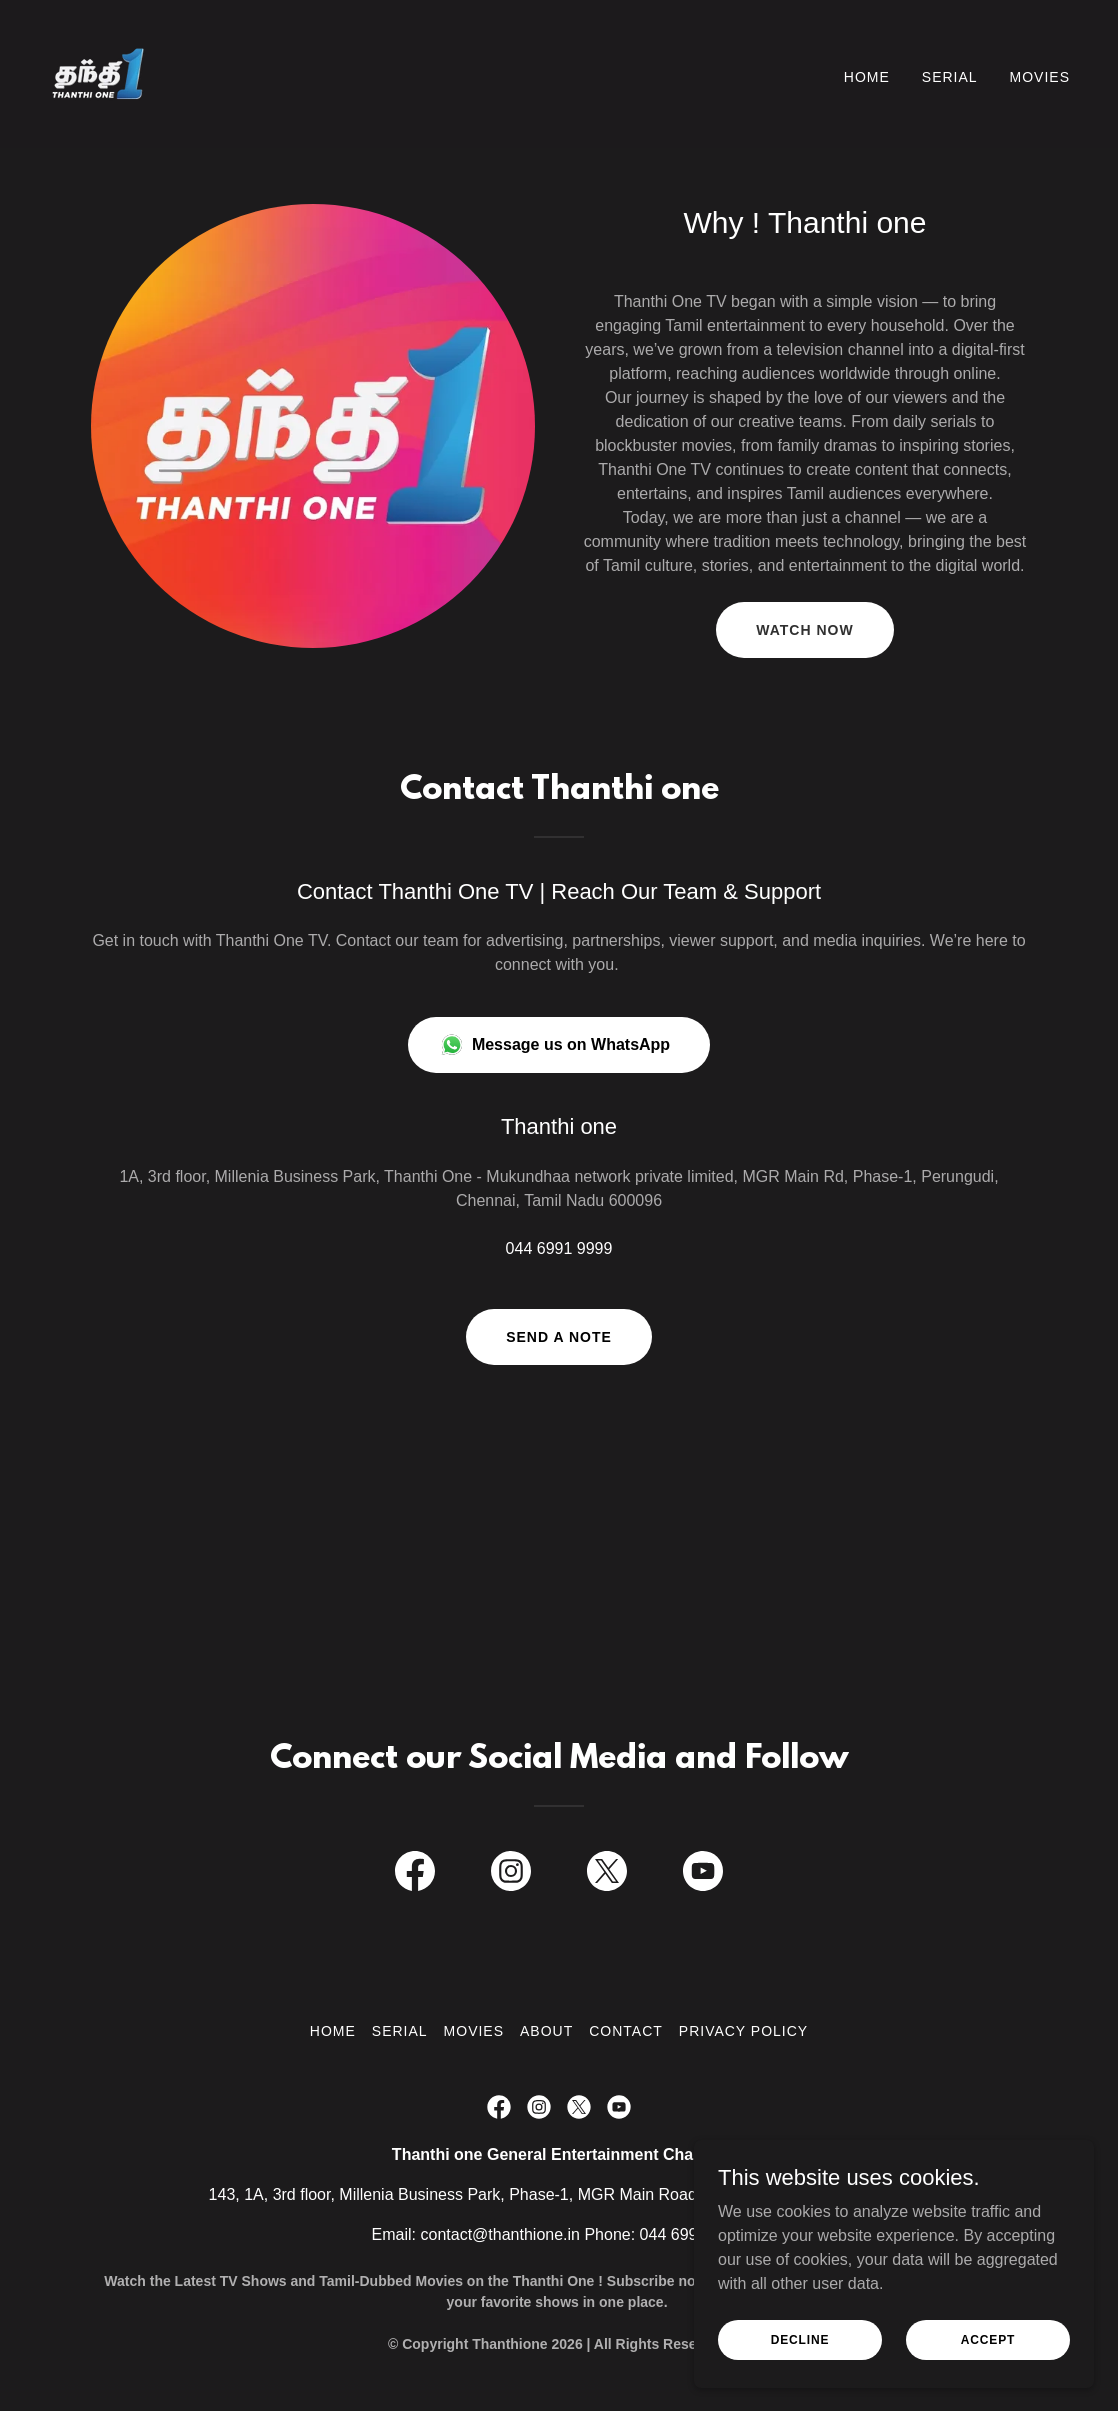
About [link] (546, 2031)
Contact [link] (626, 2031)
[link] (98, 72)
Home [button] (333, 2031)
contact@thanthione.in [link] (500, 2234)
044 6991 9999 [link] (559, 1248)
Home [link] (867, 77)
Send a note (559, 1337)
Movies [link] (1040, 77)
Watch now (804, 630)
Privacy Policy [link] (743, 2031)
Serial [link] (950, 77)
